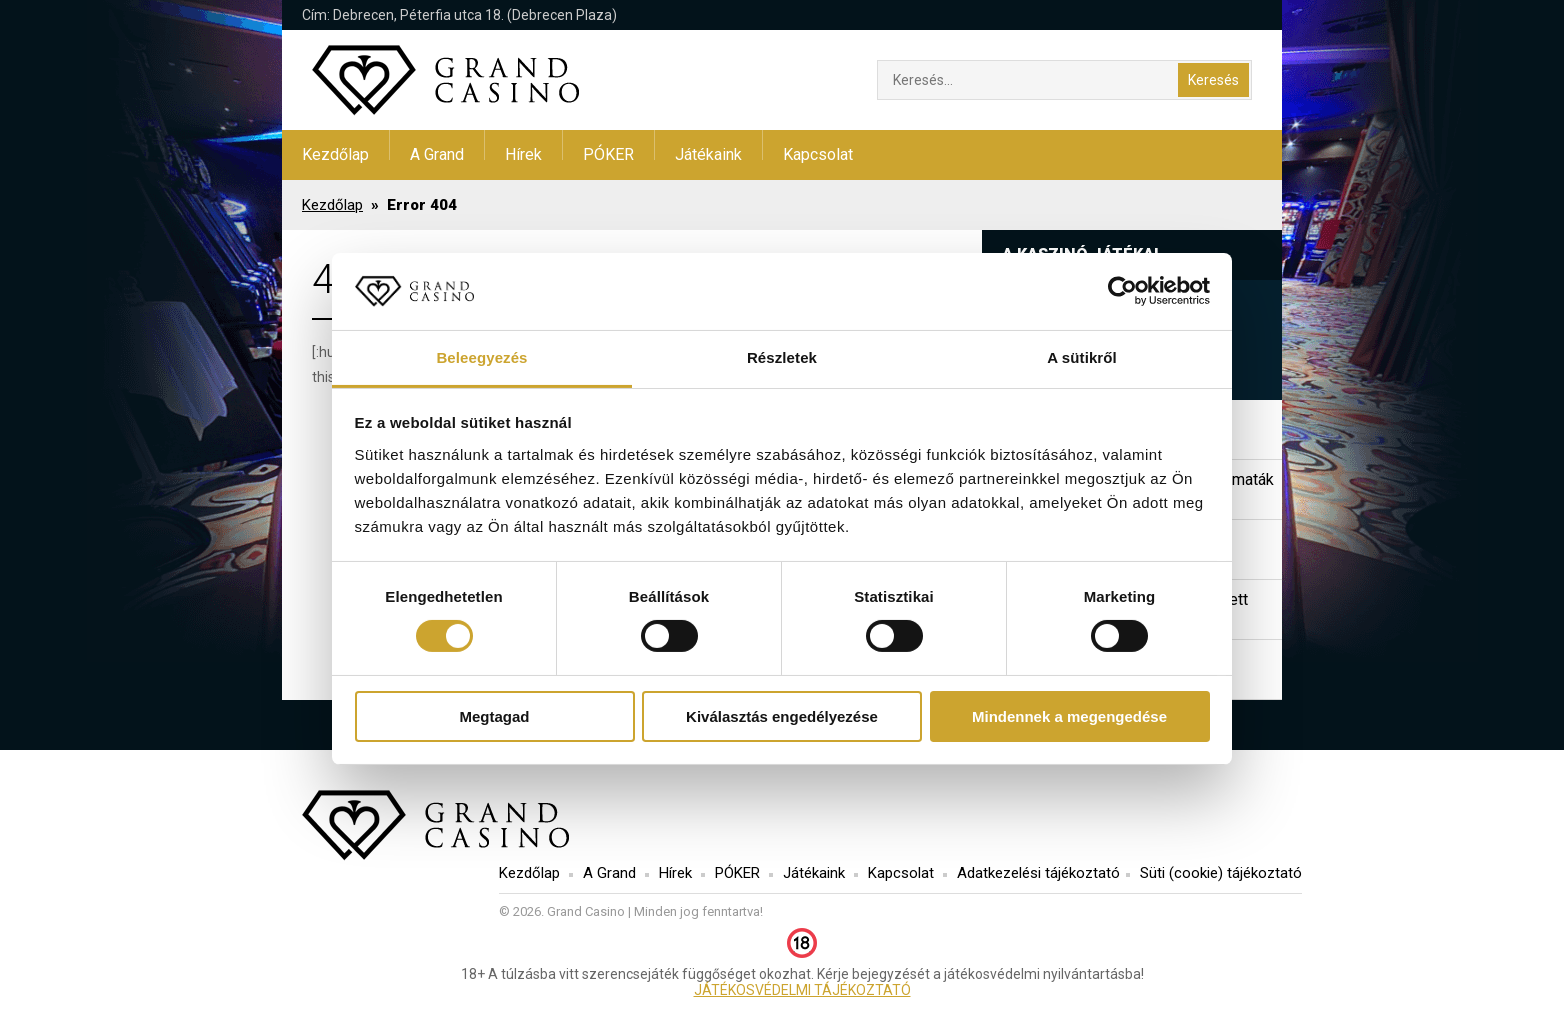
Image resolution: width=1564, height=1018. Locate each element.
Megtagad (494, 716)
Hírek (523, 154)
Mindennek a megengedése (1069, 716)
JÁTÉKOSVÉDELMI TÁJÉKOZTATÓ (802, 990)
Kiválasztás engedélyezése (782, 716)
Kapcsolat (818, 154)
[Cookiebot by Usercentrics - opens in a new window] (1122, 291)
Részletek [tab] (782, 357)
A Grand (437, 154)
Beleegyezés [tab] (481, 357)
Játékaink (708, 154)
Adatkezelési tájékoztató (1038, 873)
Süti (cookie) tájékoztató (1221, 873)
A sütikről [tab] (1082, 357)
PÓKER (608, 154)
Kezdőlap (335, 154)
